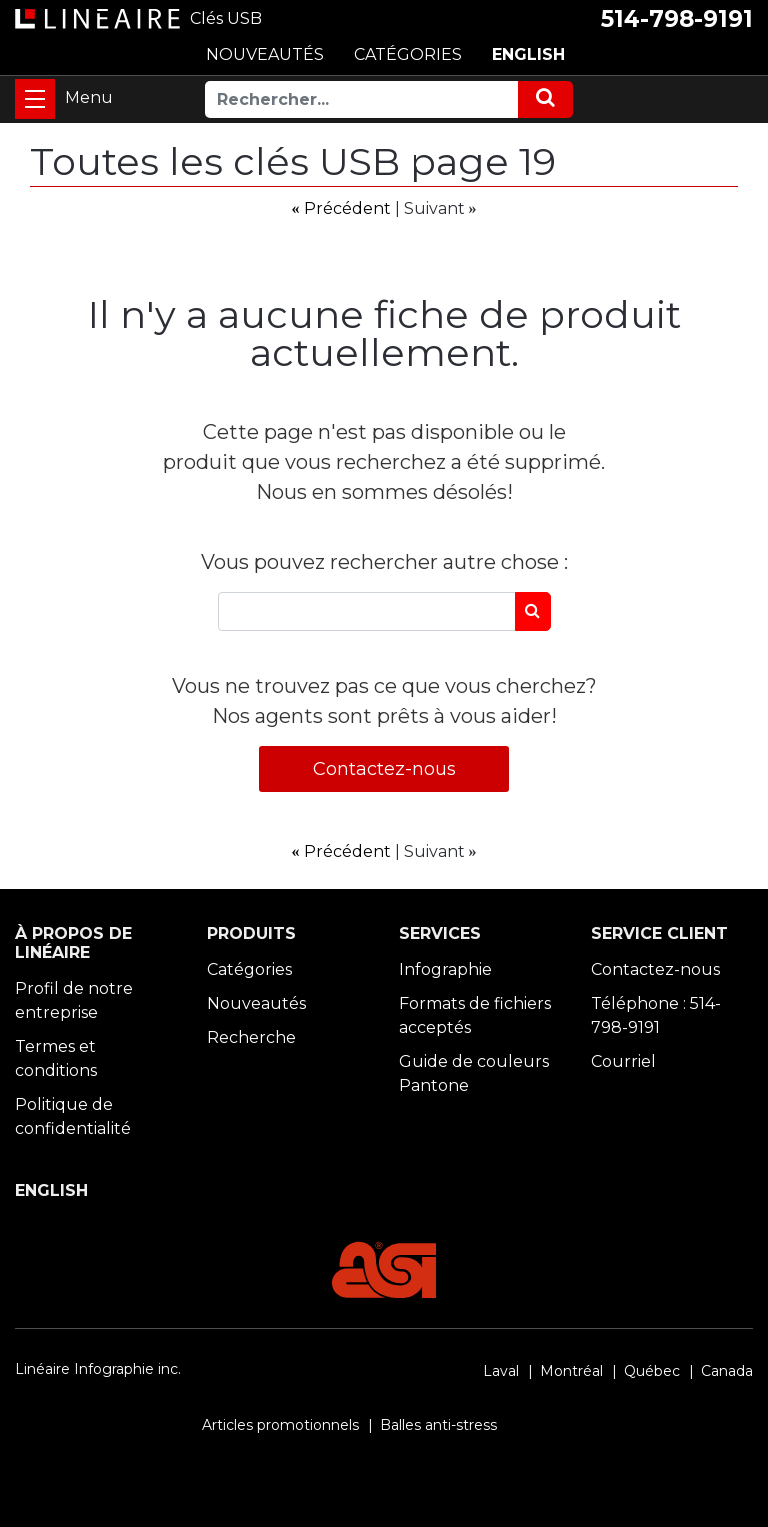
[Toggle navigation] (35, 99)
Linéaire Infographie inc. (98, 1369)
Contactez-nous (384, 769)
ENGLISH (528, 54)
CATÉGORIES (408, 54)
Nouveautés (256, 1003)
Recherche (251, 1037)
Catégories (249, 969)
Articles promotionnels (280, 1425)
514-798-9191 (677, 19)
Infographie (445, 969)
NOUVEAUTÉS (265, 54)
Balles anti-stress (438, 1425)
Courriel (623, 1061)
